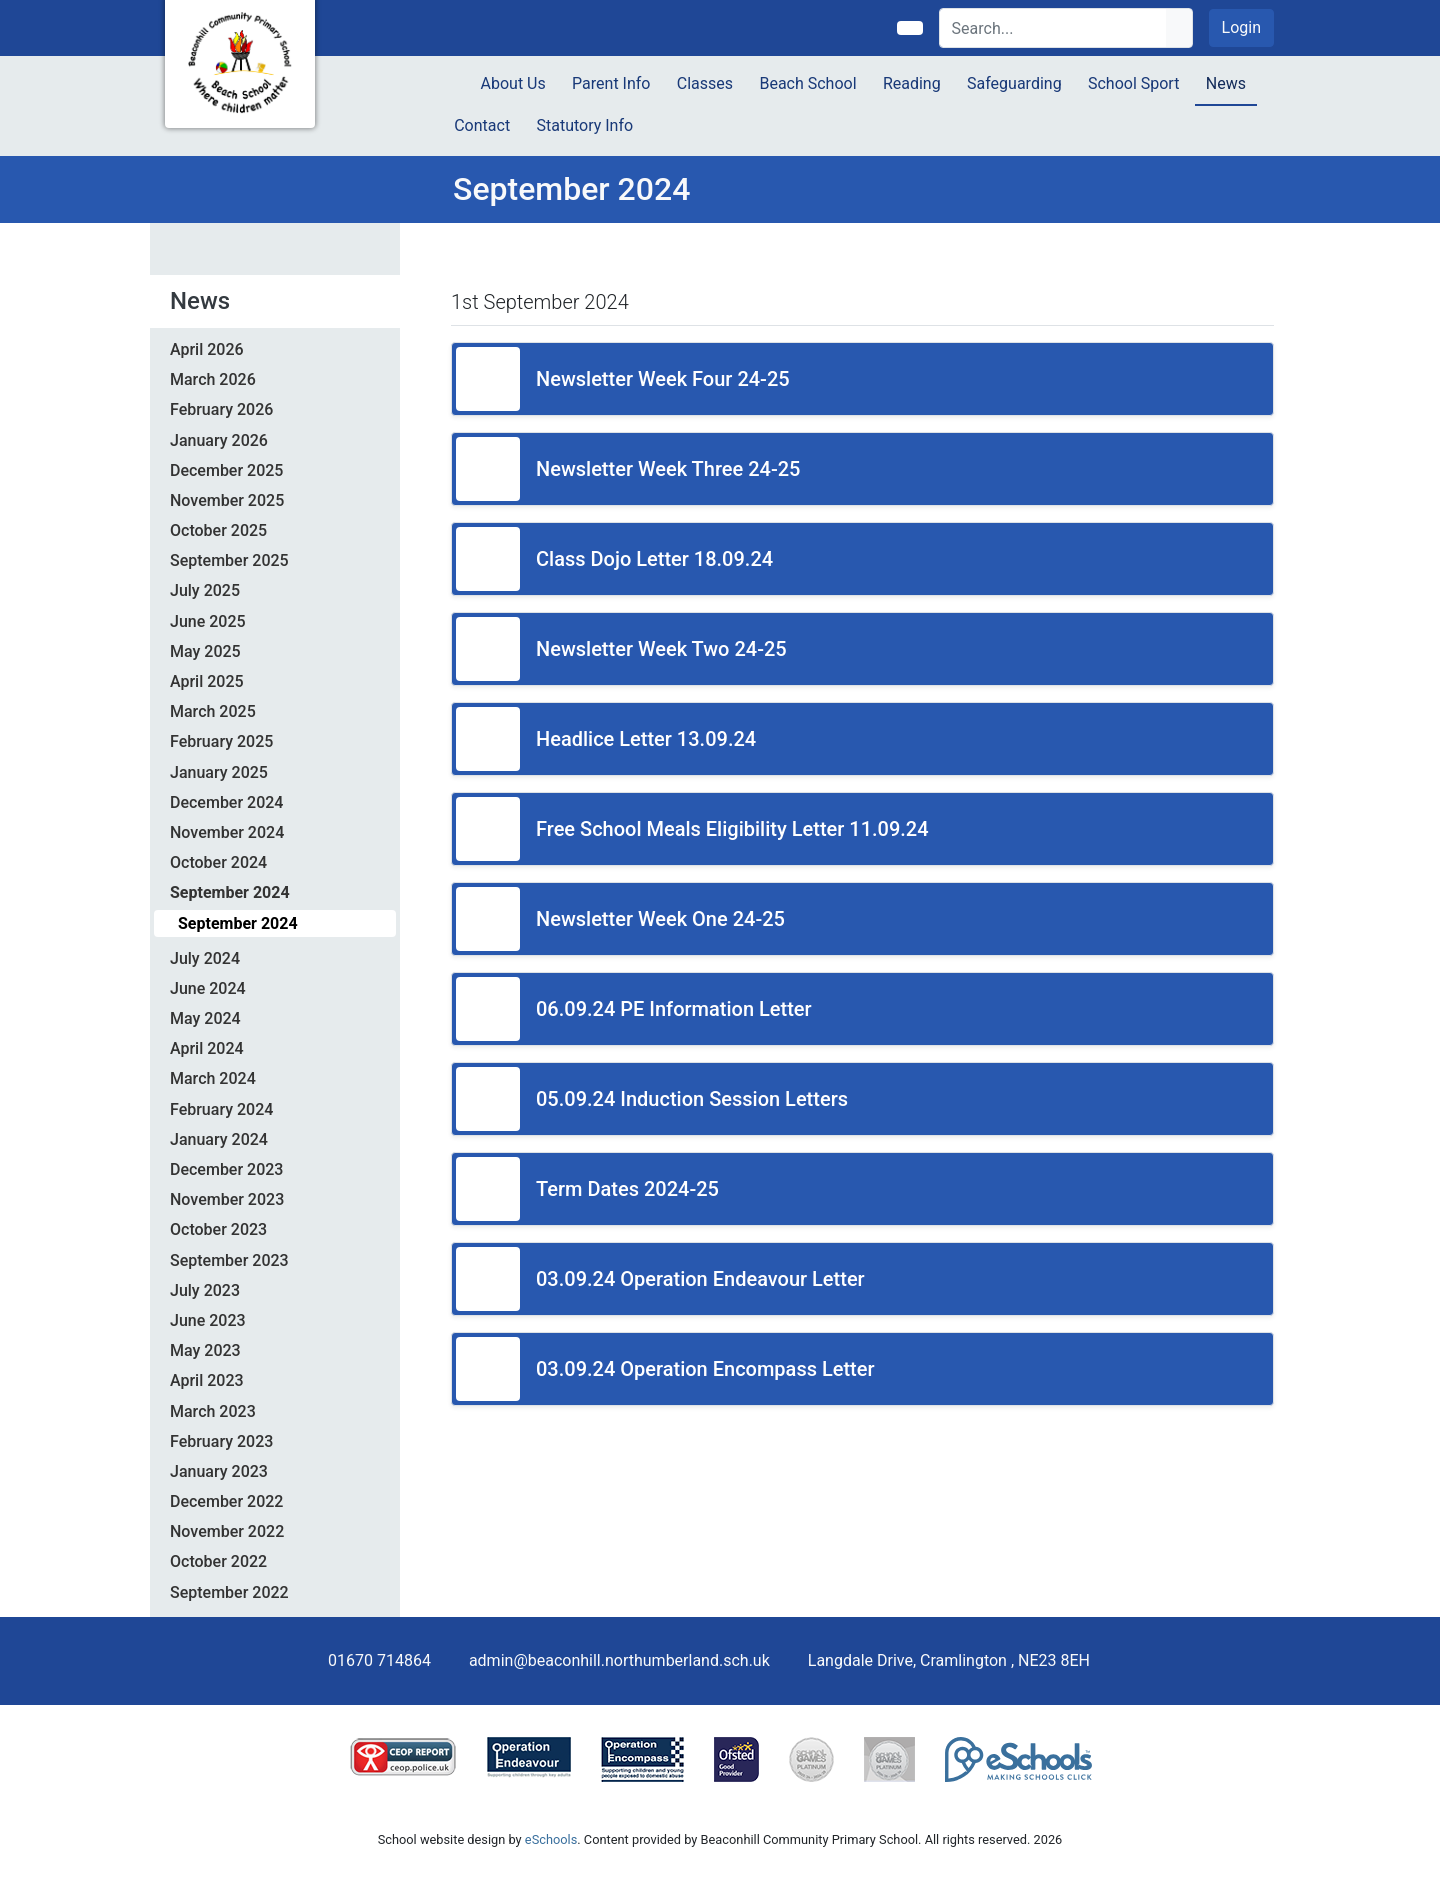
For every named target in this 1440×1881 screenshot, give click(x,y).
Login (1241, 27)
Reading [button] (912, 83)
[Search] (1053, 28)
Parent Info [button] (611, 83)
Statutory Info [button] (584, 125)
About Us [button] (513, 83)
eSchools (551, 1839)
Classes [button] (705, 83)
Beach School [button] (807, 83)
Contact (482, 125)
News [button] (1226, 83)
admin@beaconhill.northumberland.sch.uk (619, 1660)
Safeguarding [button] (1014, 83)
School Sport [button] (1133, 83)
